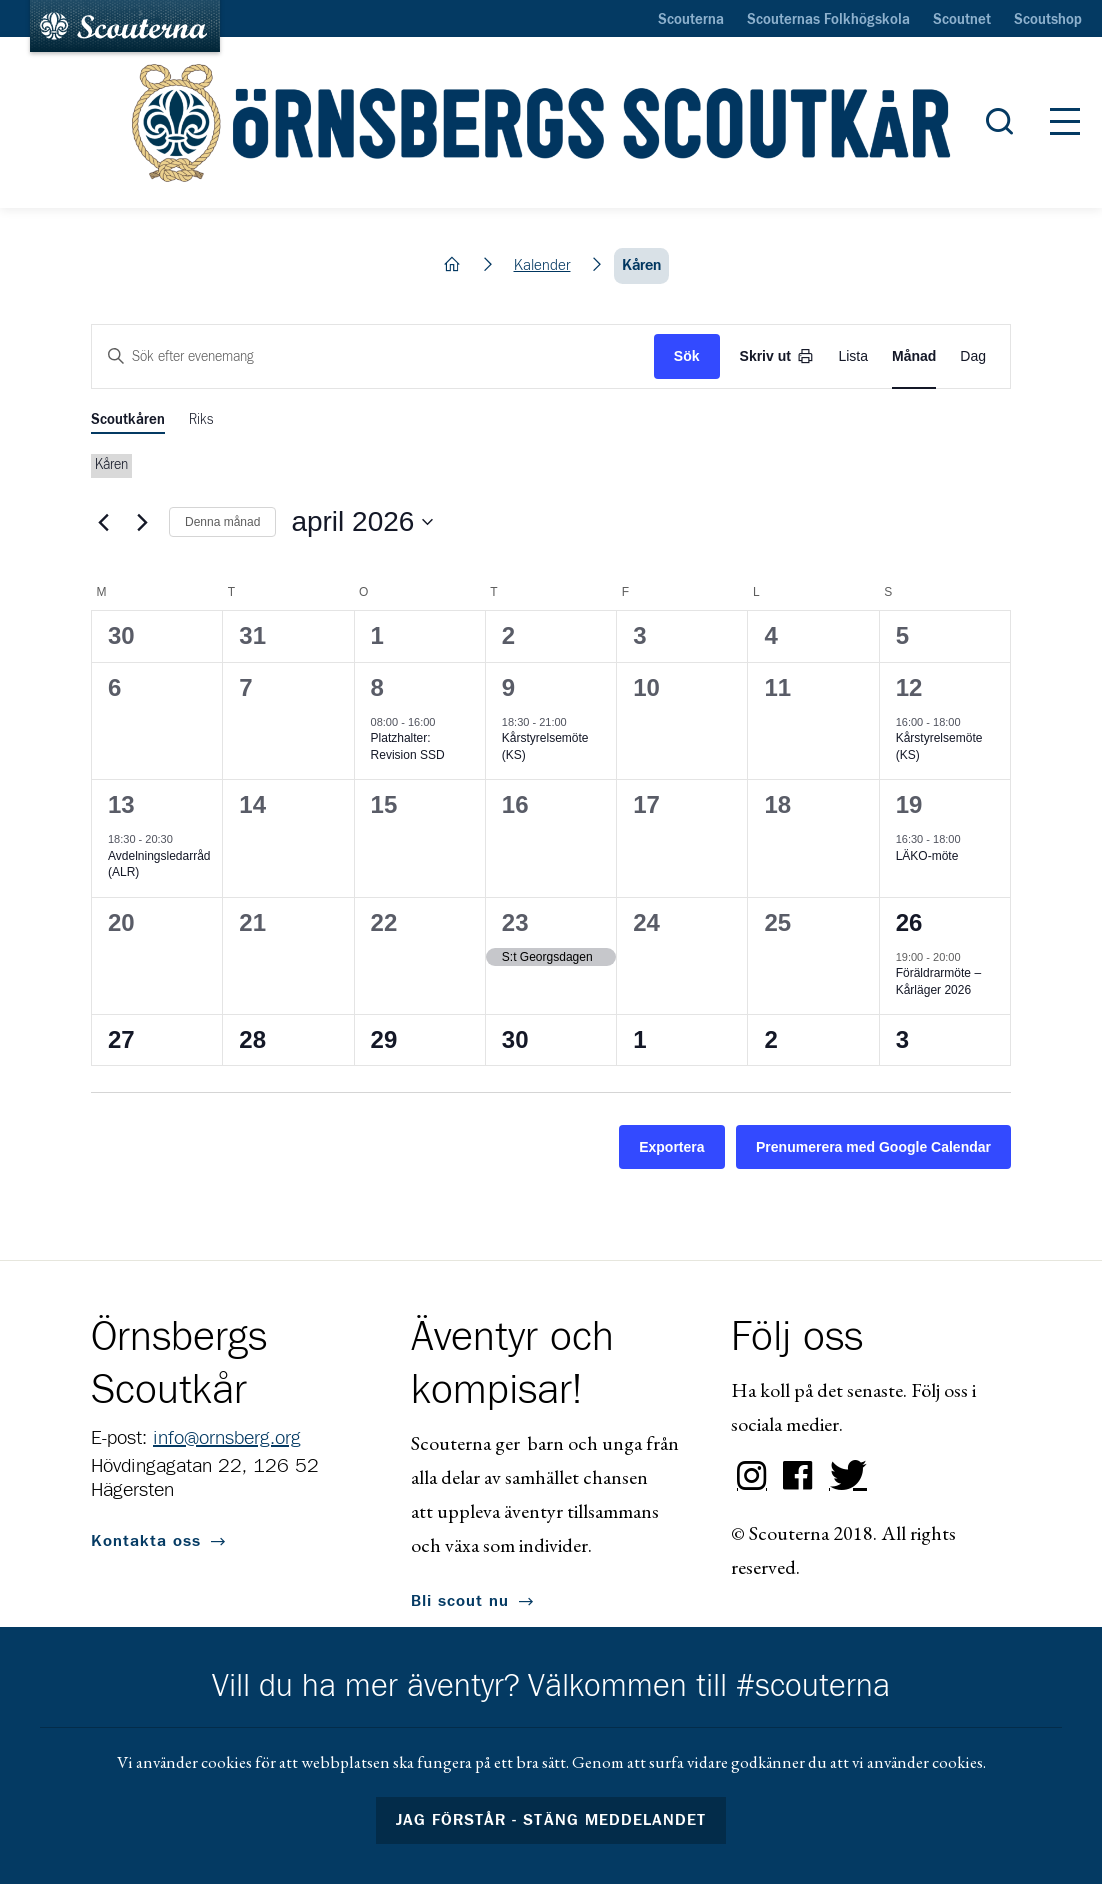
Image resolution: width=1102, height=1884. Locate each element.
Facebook (798, 1476)
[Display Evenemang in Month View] (914, 356)
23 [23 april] (515, 922)
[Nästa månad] (142, 522)
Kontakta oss (146, 1541)
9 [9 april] (508, 687)
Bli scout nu (460, 1601)
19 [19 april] (909, 804)
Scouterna (691, 20)
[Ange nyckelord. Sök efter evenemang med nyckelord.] (373, 356)
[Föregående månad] (103, 522)
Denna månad (222, 522)
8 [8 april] (377, 687)
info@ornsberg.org (227, 1438)
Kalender (542, 265)
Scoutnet (962, 20)
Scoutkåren (128, 420)
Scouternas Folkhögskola (828, 20)
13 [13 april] (121, 804)
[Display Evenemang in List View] (853, 356)
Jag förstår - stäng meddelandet (551, 1820)
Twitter (844, 1476)
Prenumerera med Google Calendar (873, 1147)
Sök (687, 356)
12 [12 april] (909, 687)
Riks (201, 420)
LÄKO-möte (927, 856)
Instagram (752, 1476)
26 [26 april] (909, 922)
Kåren (111, 465)
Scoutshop (1048, 20)
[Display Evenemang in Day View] (973, 356)
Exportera (671, 1147)
